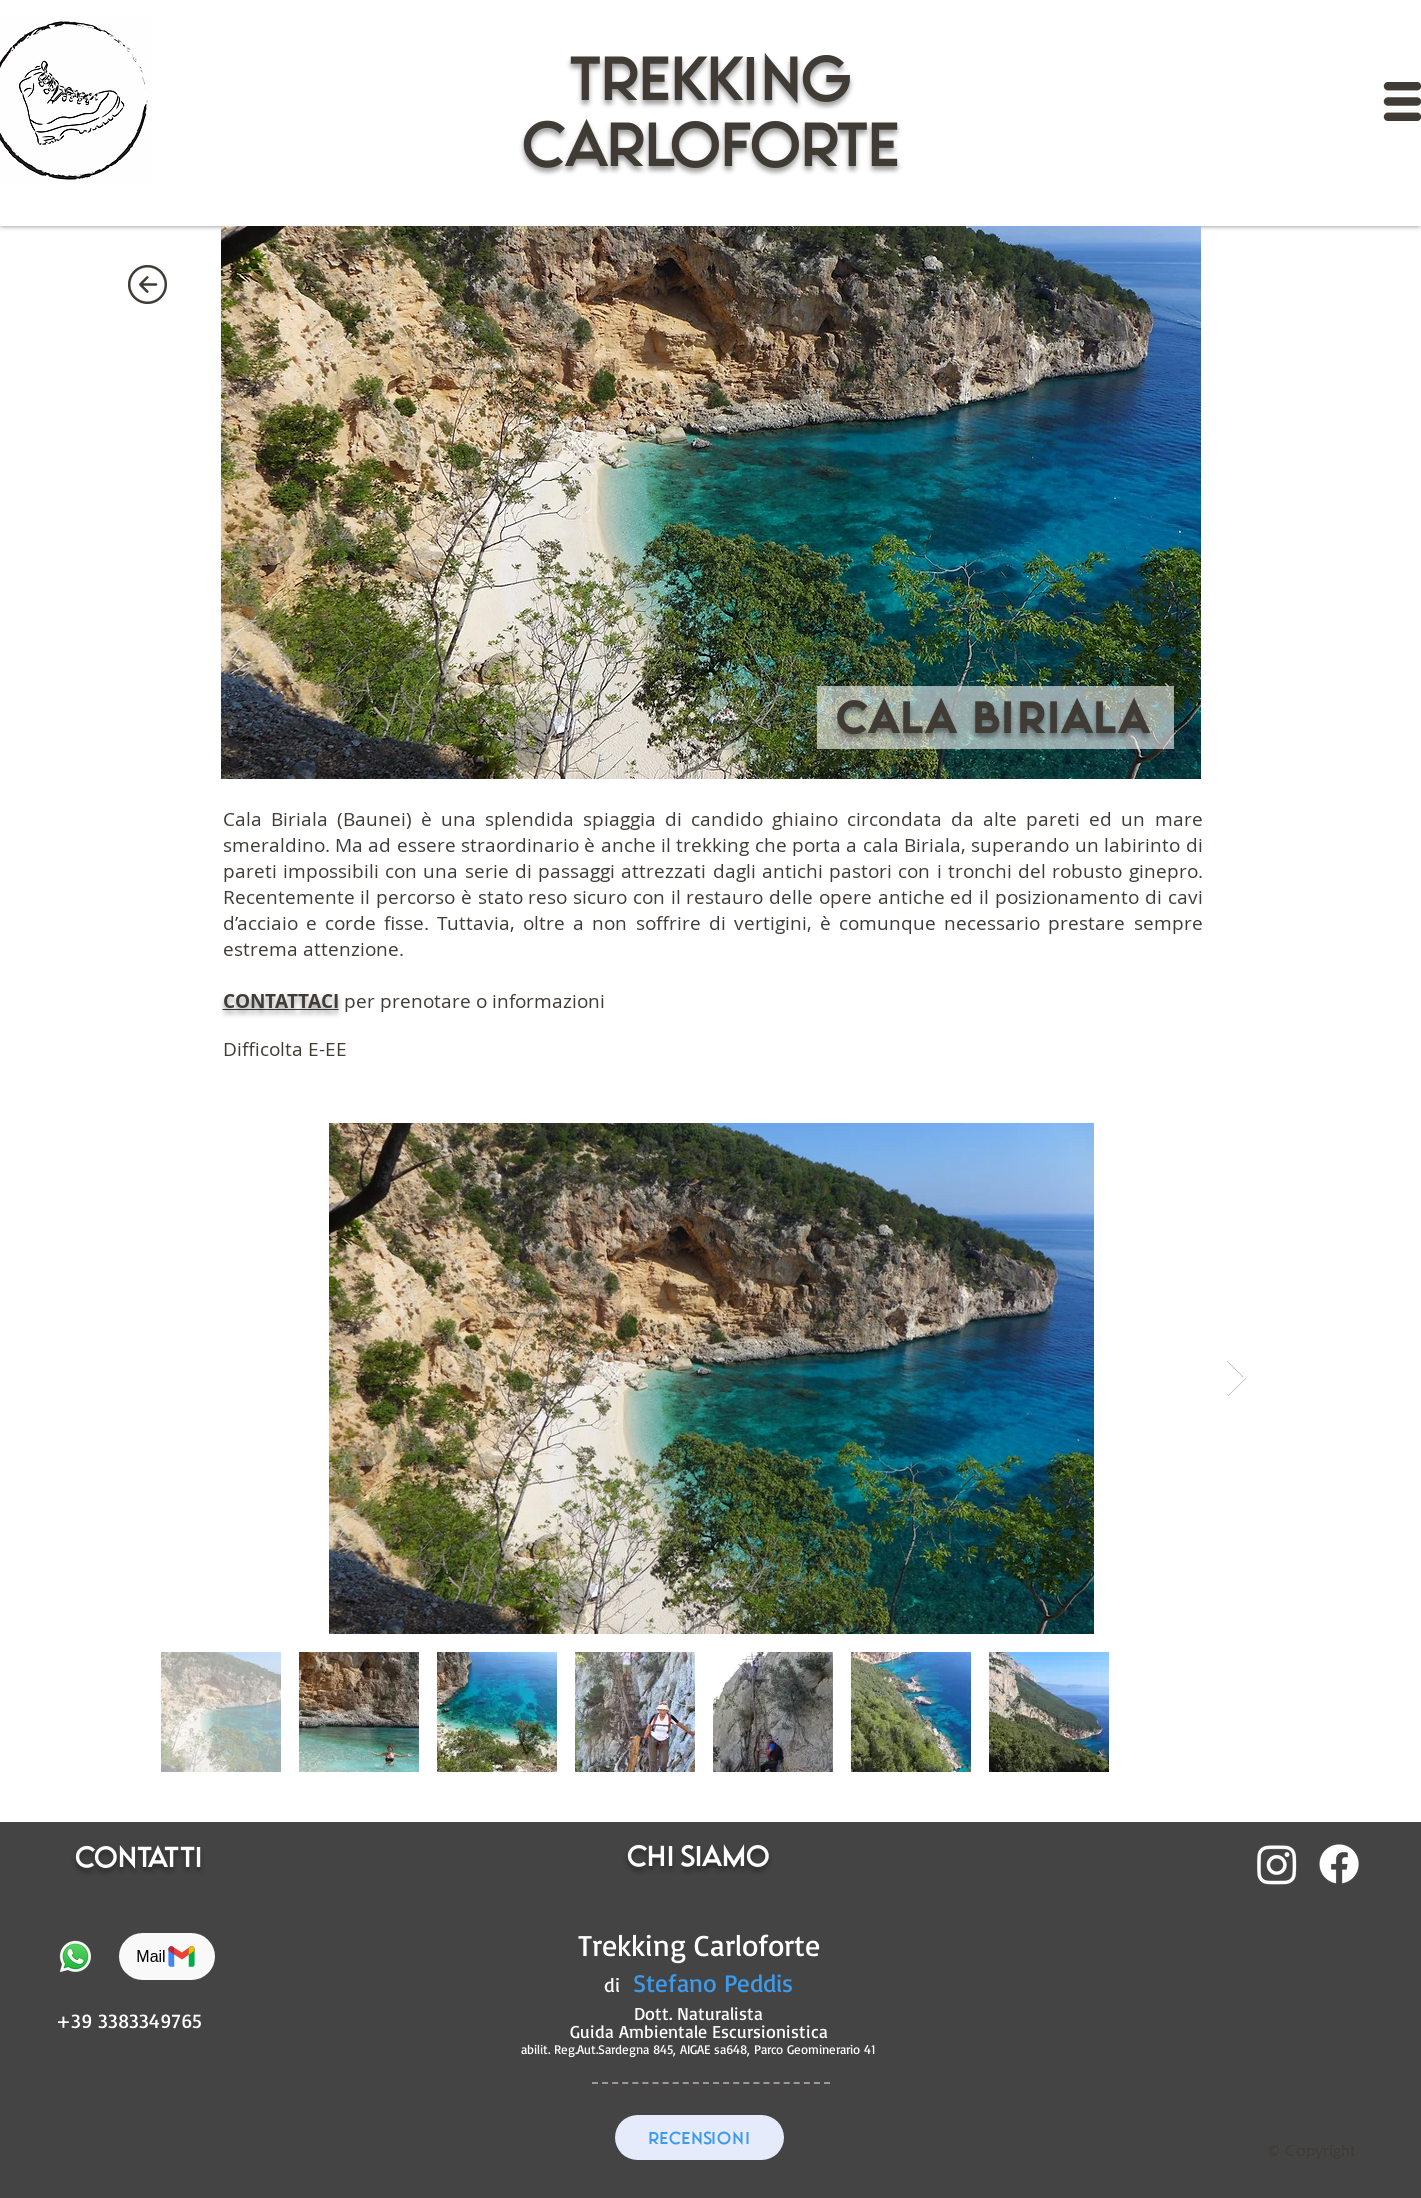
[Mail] (167, 1956)
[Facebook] (1339, 1864)
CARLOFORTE (710, 143)
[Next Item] (1236, 1378)
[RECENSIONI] (699, 2137)
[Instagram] (1277, 1864)
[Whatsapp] (75, 1956)
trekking (710, 77)
